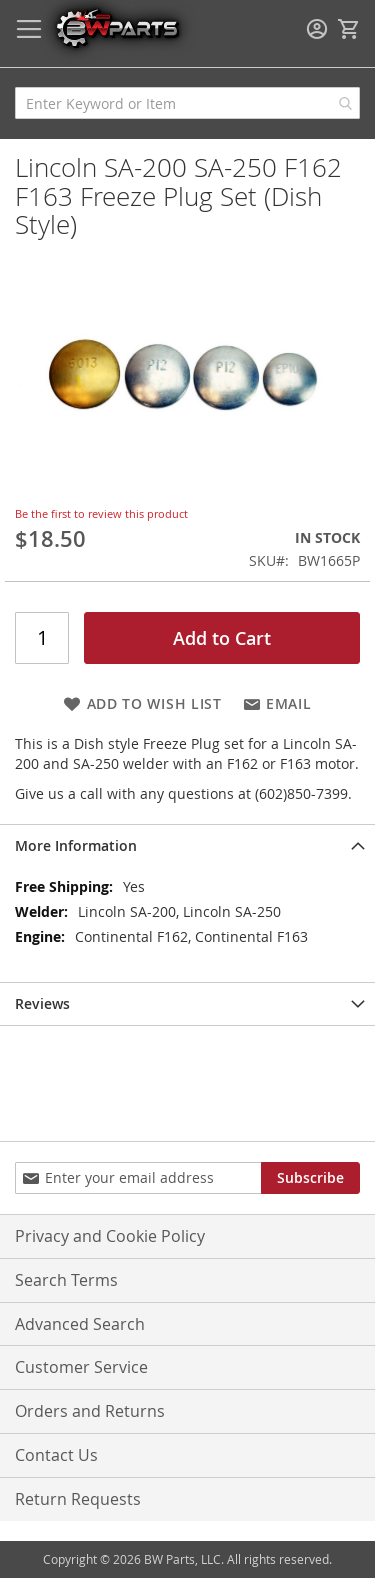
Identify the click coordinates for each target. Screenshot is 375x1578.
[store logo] (117, 27)
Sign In (317, 29)
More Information (76, 845)
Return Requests (78, 1499)
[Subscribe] (310, 1178)
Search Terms (66, 1280)
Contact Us (56, 1455)
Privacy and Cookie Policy (110, 1236)
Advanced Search (80, 1324)
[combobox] (187, 103)
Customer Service (81, 1367)
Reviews (42, 1003)
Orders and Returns (90, 1411)
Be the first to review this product (101, 513)
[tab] (187, 845)
